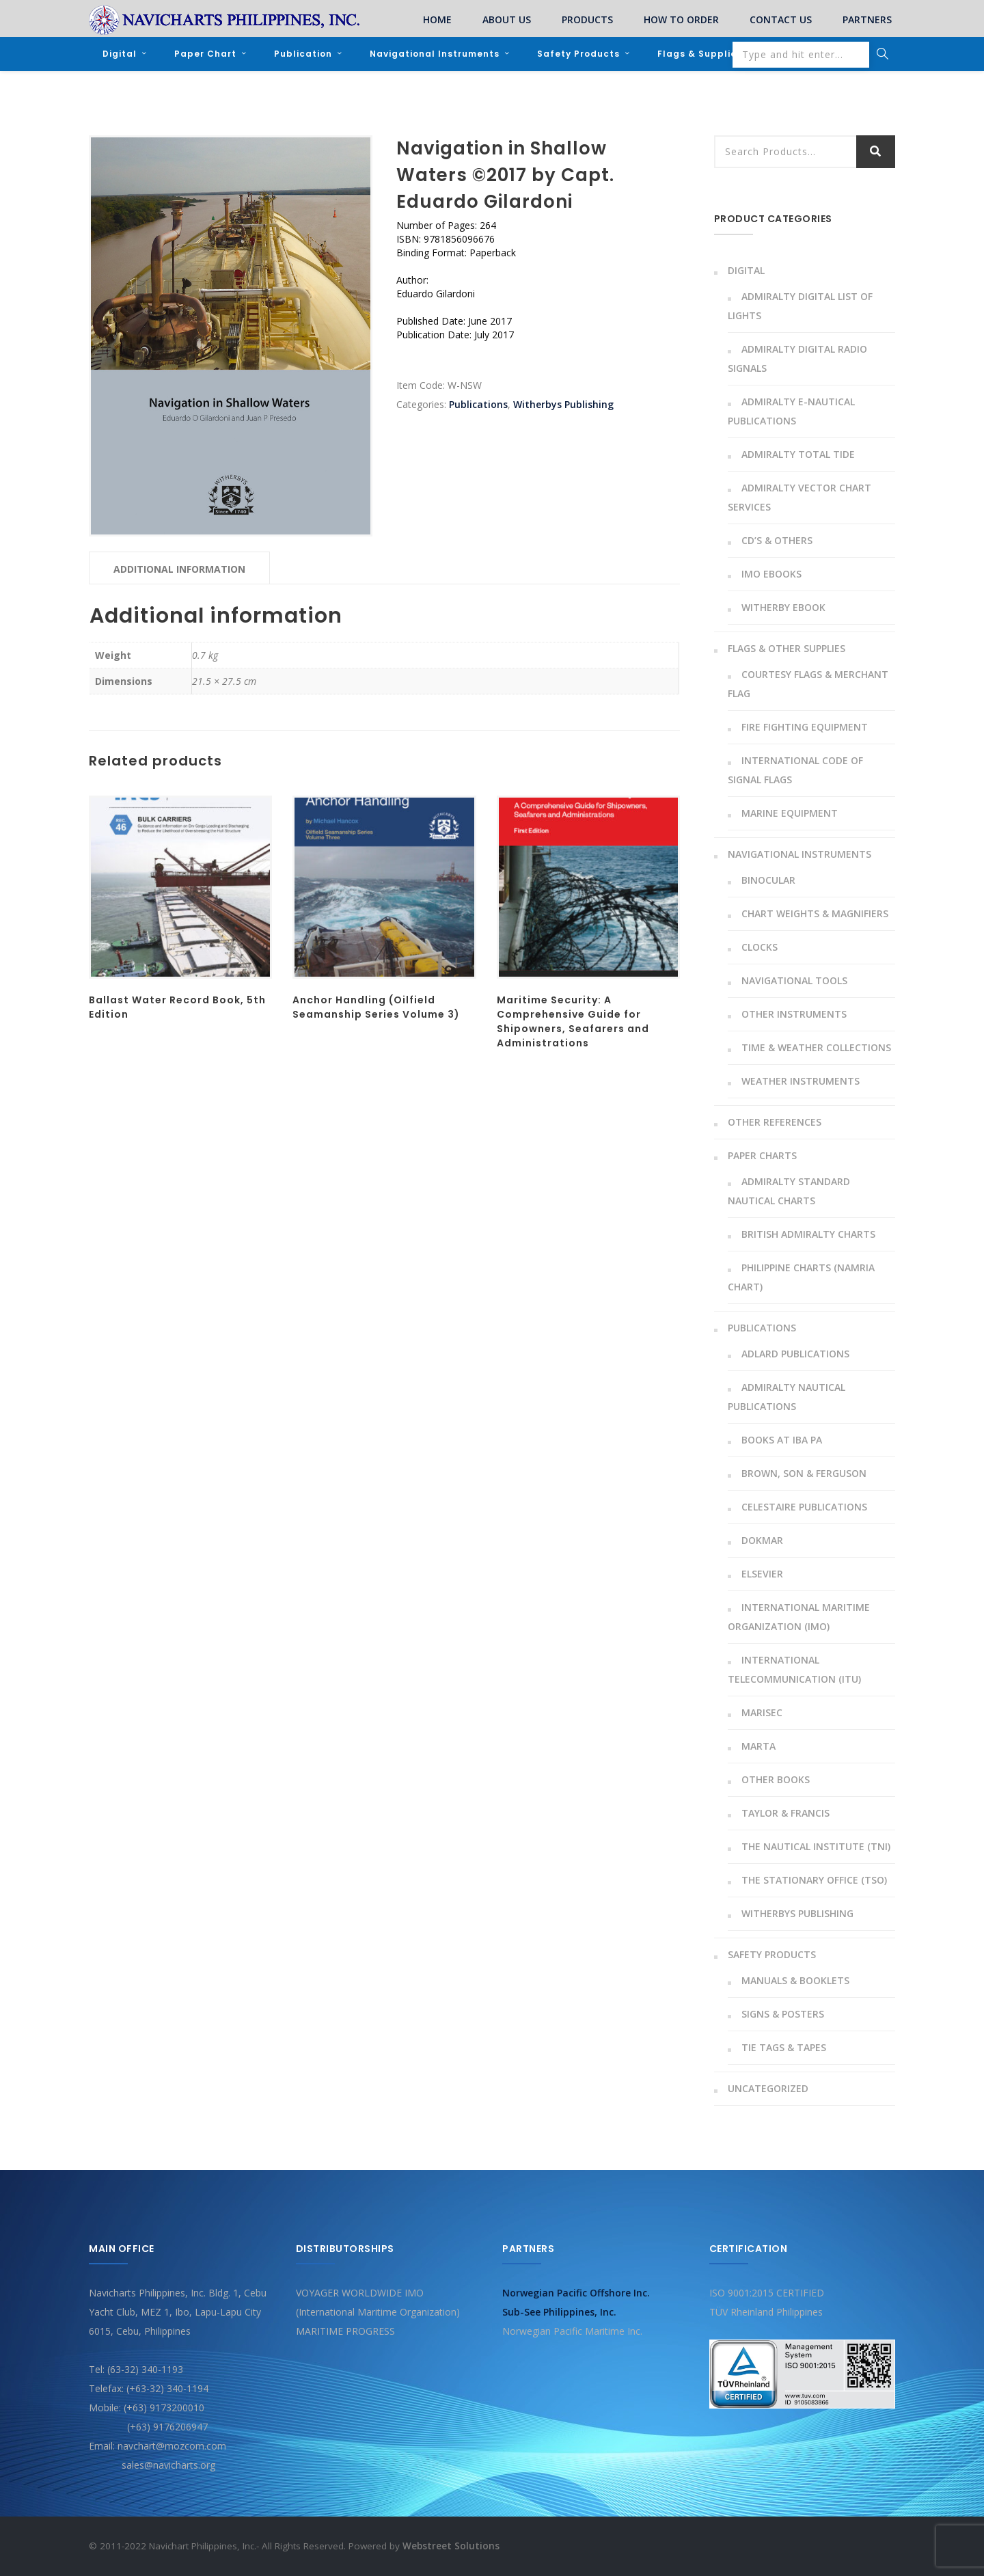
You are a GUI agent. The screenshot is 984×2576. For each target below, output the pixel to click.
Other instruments (794, 1013)
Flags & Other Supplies (786, 648)
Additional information (179, 568)
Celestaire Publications (804, 1506)
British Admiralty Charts (808, 1234)
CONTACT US (781, 19)
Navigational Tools (794, 980)
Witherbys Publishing (563, 404)
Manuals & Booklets (795, 1980)
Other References (774, 1121)
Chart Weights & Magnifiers (814, 913)
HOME (437, 19)
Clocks (759, 946)
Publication (303, 53)
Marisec (761, 1712)
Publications (478, 404)
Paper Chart (205, 53)
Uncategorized (768, 2088)
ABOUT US (506, 19)
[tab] (179, 568)
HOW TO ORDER (681, 19)
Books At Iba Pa (781, 1439)
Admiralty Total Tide (798, 454)
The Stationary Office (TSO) (814, 1879)
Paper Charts (762, 1155)
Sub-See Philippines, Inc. (559, 2311)
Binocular (768, 879)
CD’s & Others (776, 540)
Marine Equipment (789, 812)
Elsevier (762, 1573)
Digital (119, 53)
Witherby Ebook (783, 607)
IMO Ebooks (771, 573)
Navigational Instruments (435, 53)
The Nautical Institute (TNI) (815, 1846)
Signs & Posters (782, 2013)
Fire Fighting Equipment (804, 726)
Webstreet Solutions (451, 2546)
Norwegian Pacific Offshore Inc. (576, 2292)
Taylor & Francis (785, 1812)
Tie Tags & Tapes (783, 2047)
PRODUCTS (587, 19)
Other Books (775, 1779)
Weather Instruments (800, 1080)
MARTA (758, 1745)
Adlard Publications (795, 1353)
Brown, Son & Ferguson (803, 1473)
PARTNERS (867, 19)
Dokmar (762, 1540)
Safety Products (578, 53)
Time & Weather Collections (816, 1047)
